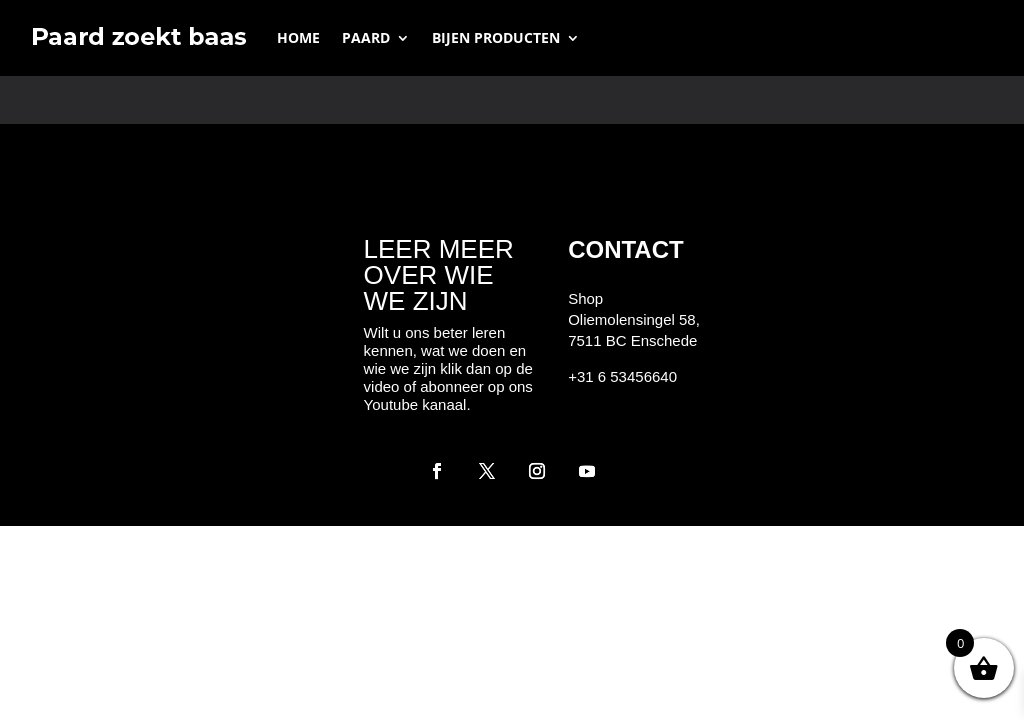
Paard (366, 37)
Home (298, 37)
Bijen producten (496, 37)
